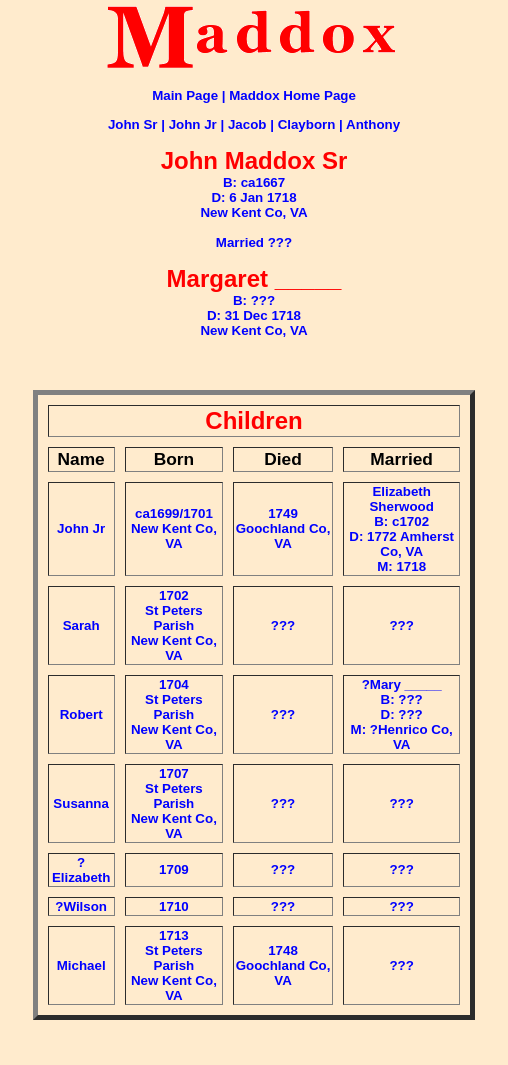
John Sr (133, 124)
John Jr (193, 124)
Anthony (373, 124)
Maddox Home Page (292, 95)
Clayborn (307, 124)
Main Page (185, 95)
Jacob (247, 124)
